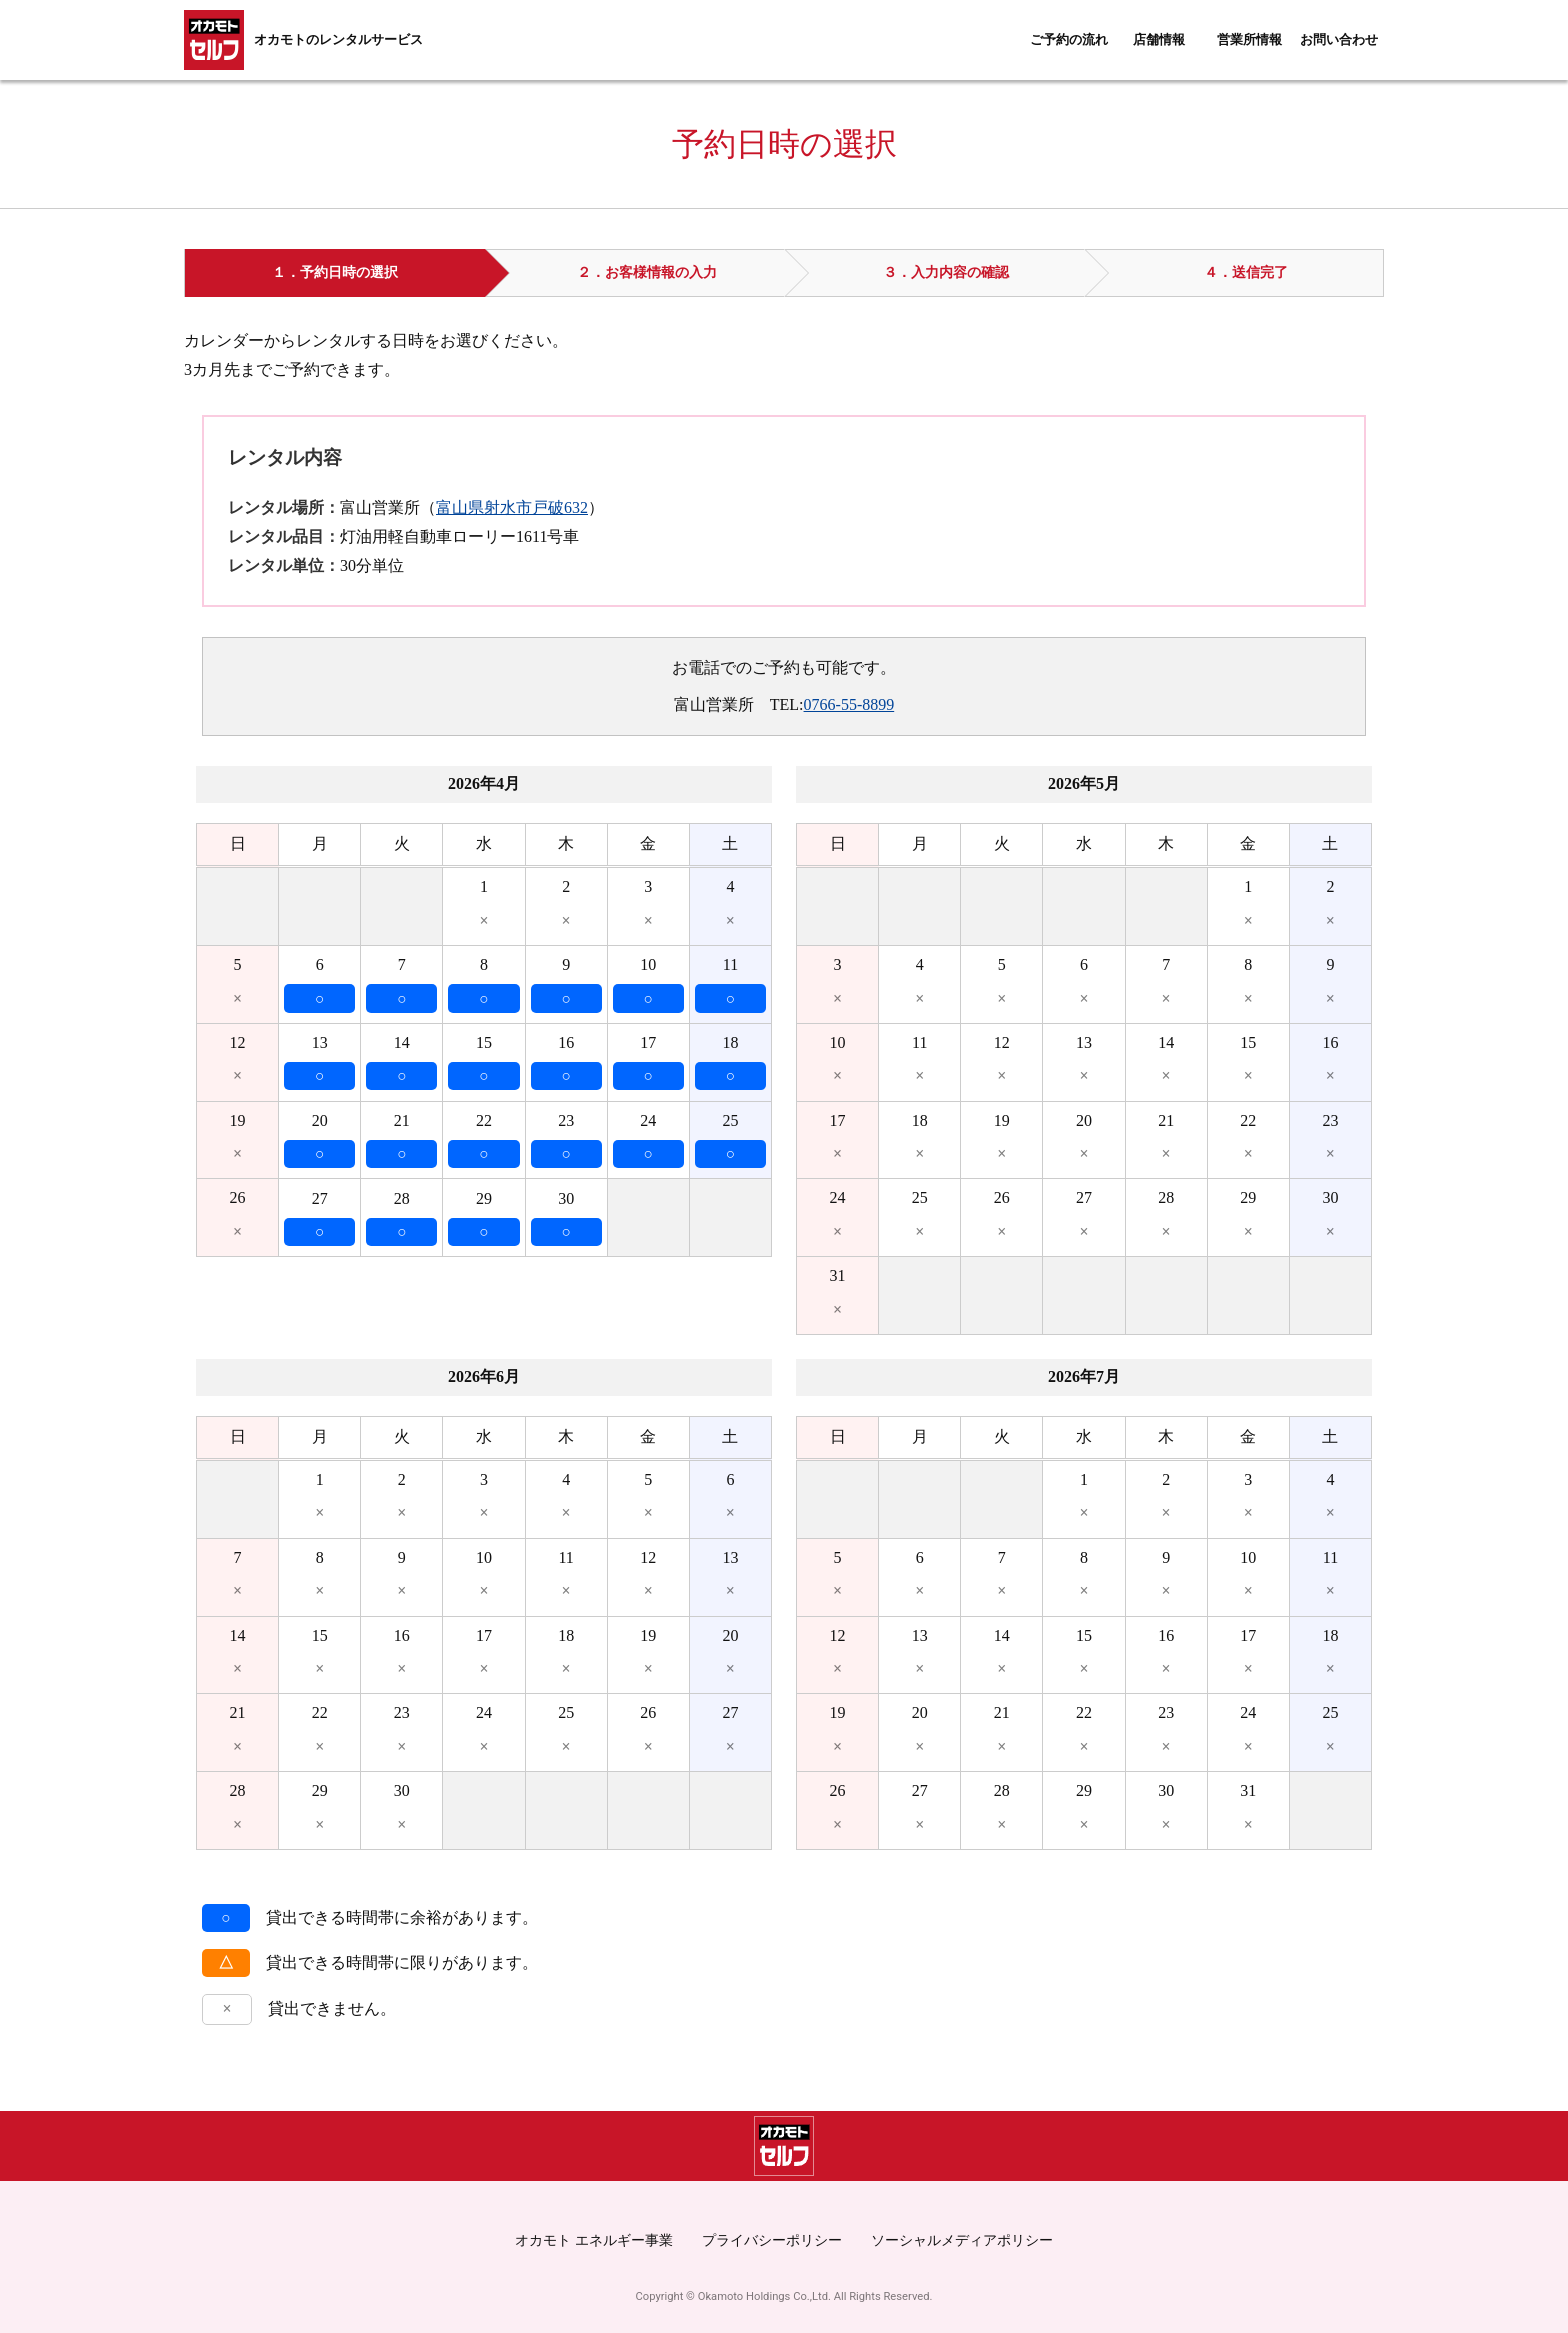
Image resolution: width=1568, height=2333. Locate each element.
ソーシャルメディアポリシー (962, 2240)
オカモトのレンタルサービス (338, 40)
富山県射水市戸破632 (512, 507)
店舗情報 (1159, 40)
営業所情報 (1249, 40)
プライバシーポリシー (772, 2240)
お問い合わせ (1339, 40)
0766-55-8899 (849, 704)
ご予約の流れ (1069, 40)
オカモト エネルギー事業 (594, 2240)
